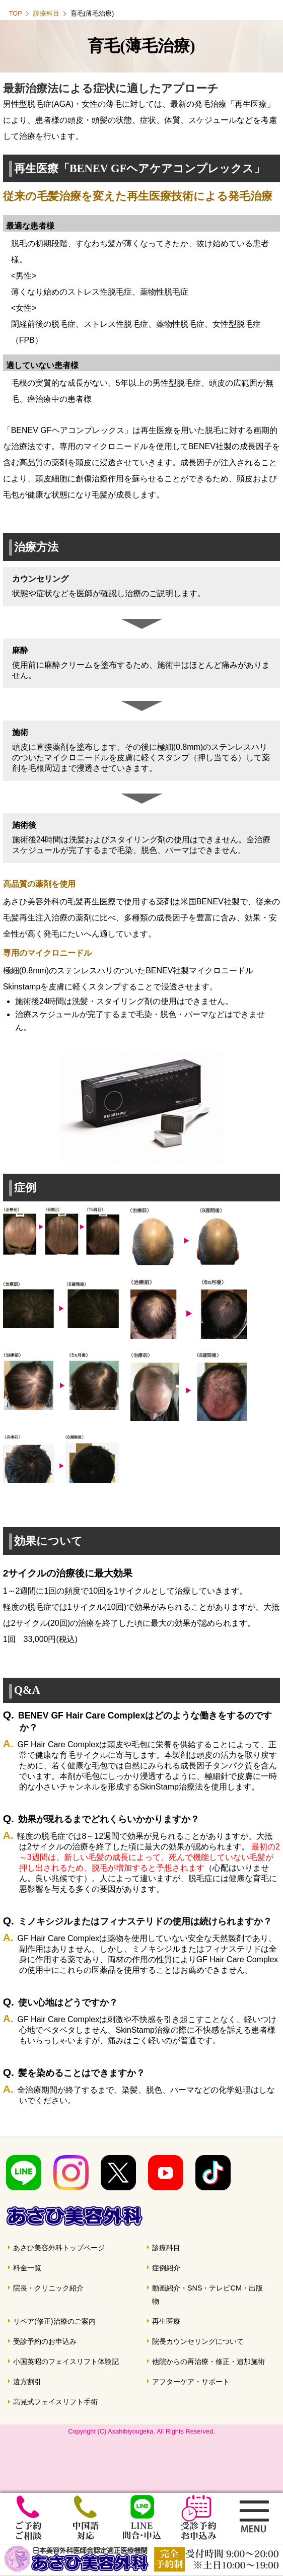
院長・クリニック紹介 (48, 2288)
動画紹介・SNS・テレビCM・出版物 (207, 2294)
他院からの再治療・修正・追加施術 (208, 2361)
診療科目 (46, 13)
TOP (15, 13)
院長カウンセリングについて (198, 2341)
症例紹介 (166, 2268)
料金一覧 (27, 2268)
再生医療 (166, 2321)
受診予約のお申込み (45, 2341)
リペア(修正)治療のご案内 (54, 2321)
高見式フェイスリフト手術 (55, 2402)
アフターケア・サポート (191, 2382)
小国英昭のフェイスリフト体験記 (66, 2361)
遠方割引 (27, 2382)
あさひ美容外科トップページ (59, 2248)
